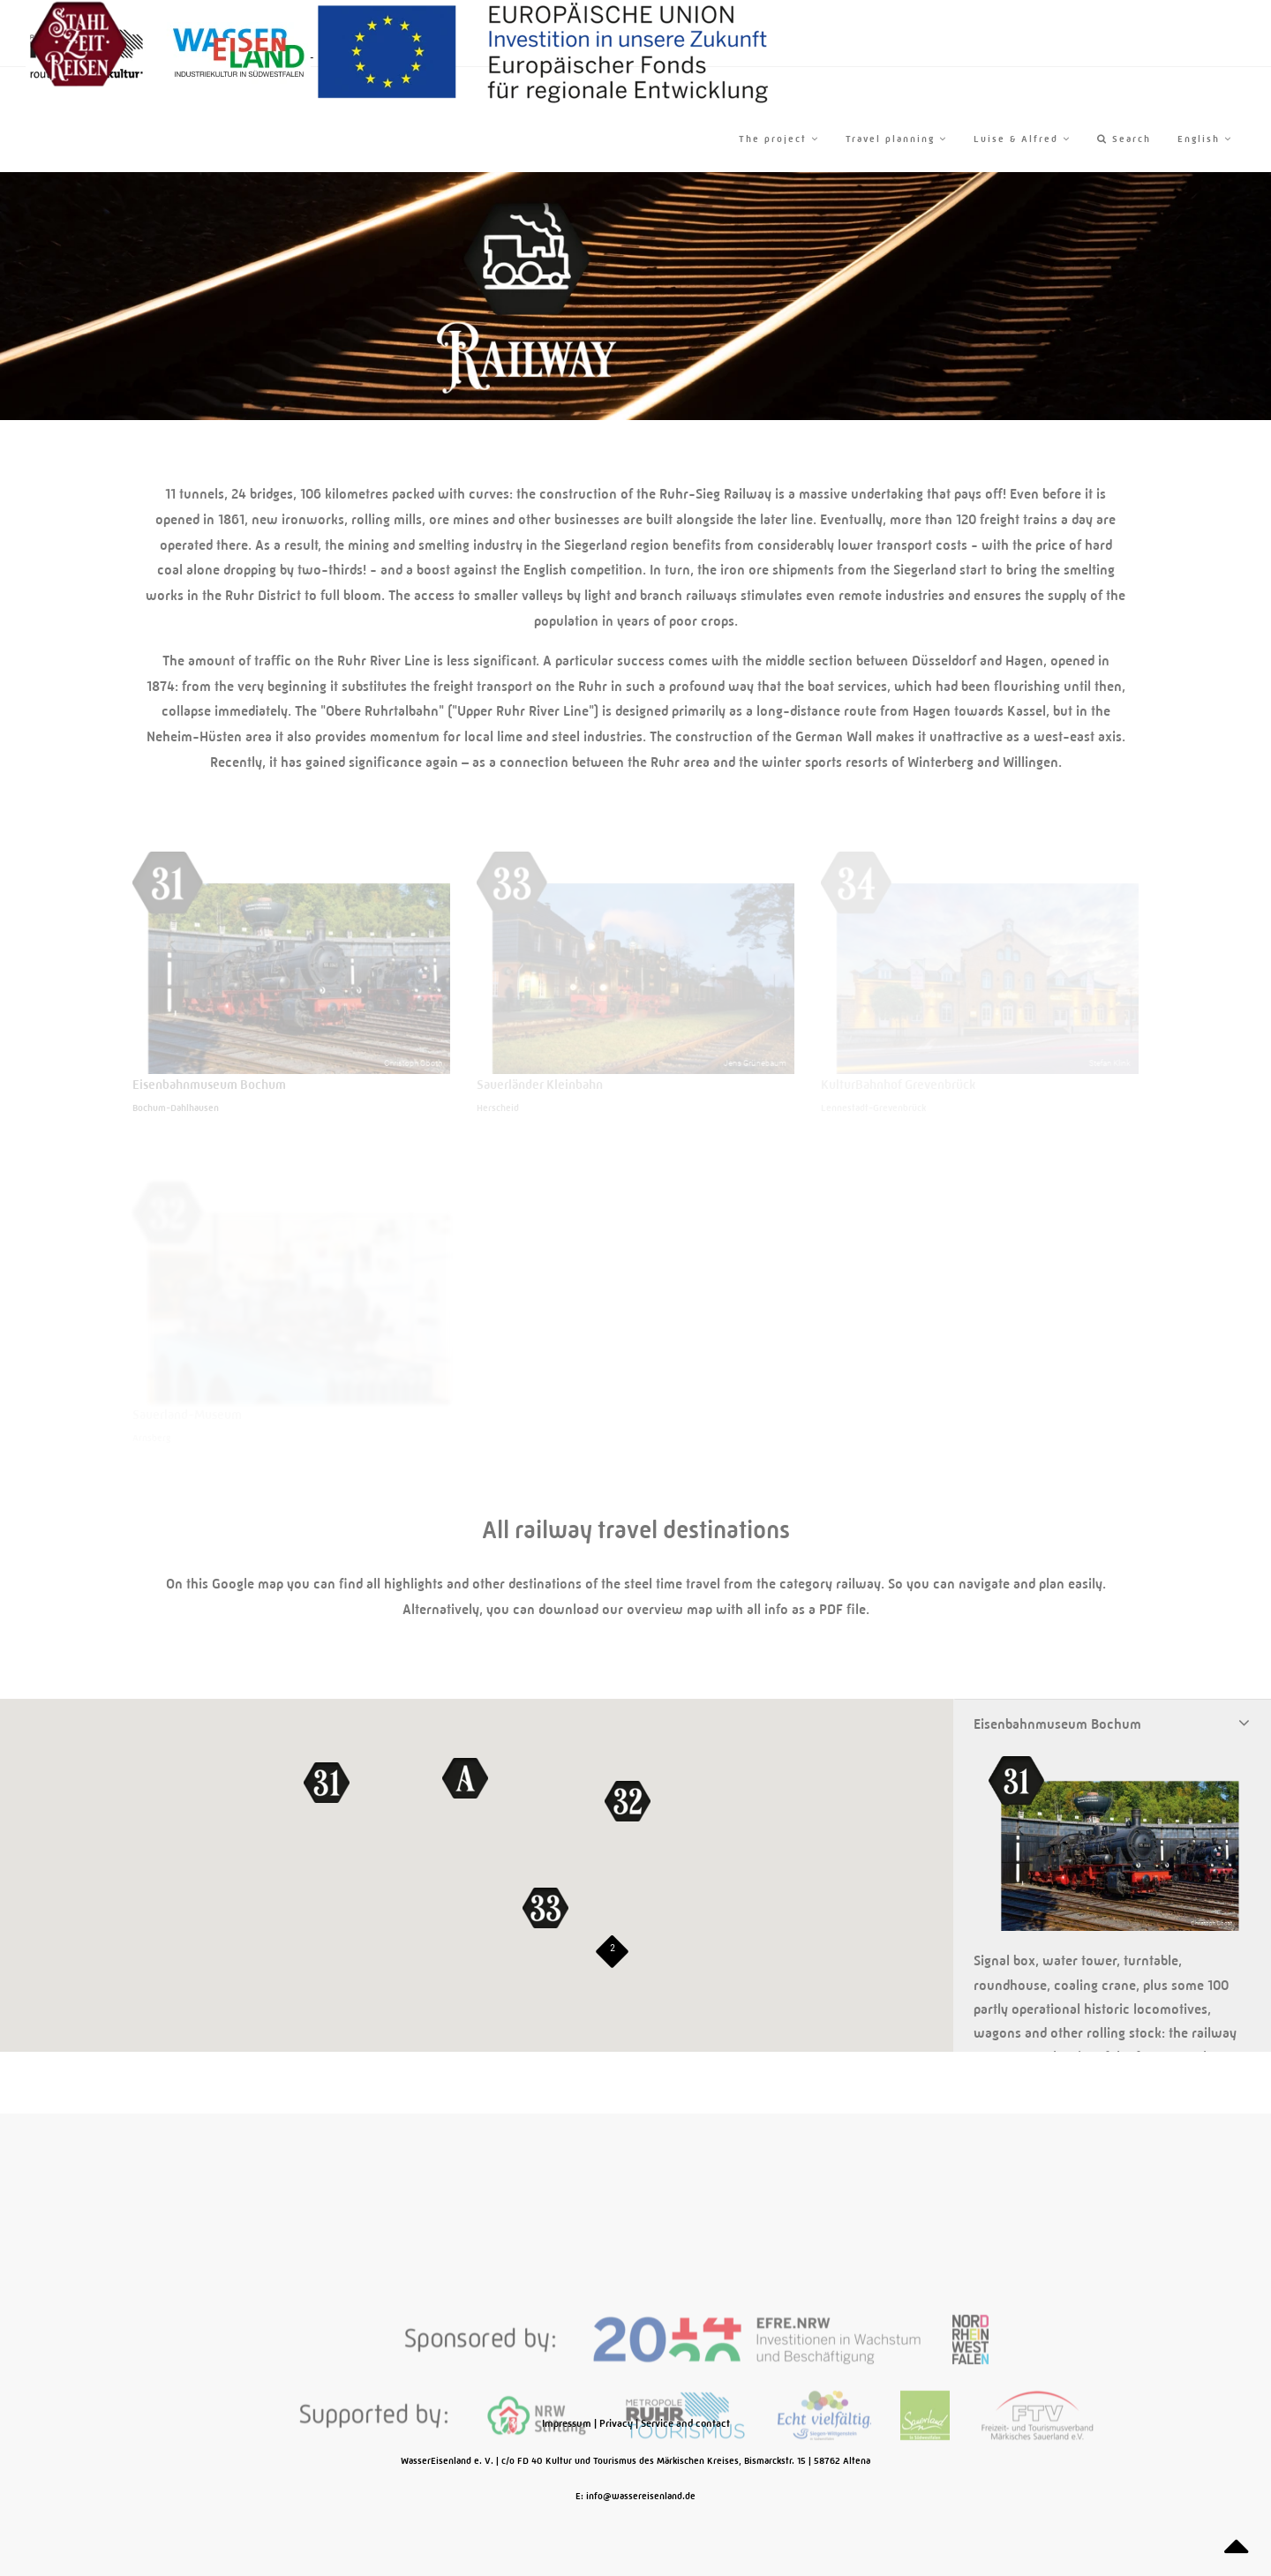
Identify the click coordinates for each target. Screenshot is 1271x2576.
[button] (327, 1782)
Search (1124, 139)
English (1204, 139)
